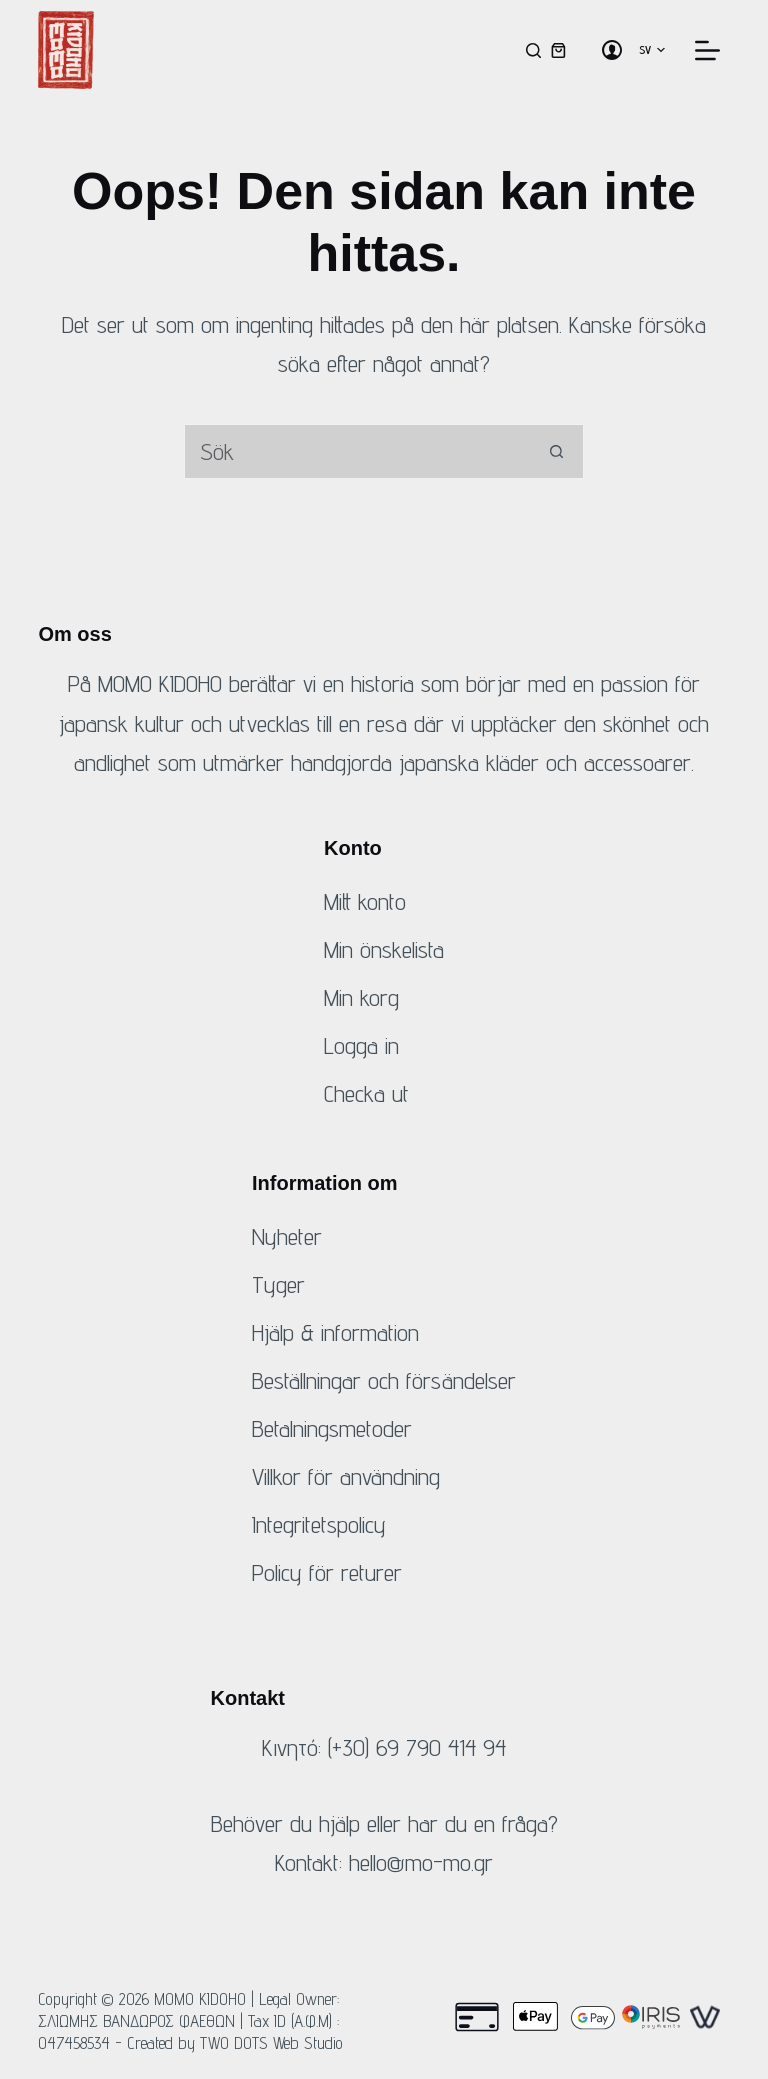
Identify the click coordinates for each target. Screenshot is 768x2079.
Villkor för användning (346, 1476)
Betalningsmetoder (332, 1428)
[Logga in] (612, 50)
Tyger (278, 1284)
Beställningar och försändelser (384, 1380)
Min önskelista (384, 949)
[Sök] (533, 50)
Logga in (361, 1045)
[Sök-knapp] (556, 451)
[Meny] (707, 50)
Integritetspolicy (319, 1524)
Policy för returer (327, 1572)
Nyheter (287, 1236)
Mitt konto (365, 901)
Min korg (361, 997)
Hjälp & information (335, 1332)
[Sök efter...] (356, 451)
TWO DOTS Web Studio (271, 2043)
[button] (652, 50)
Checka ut (366, 1093)
